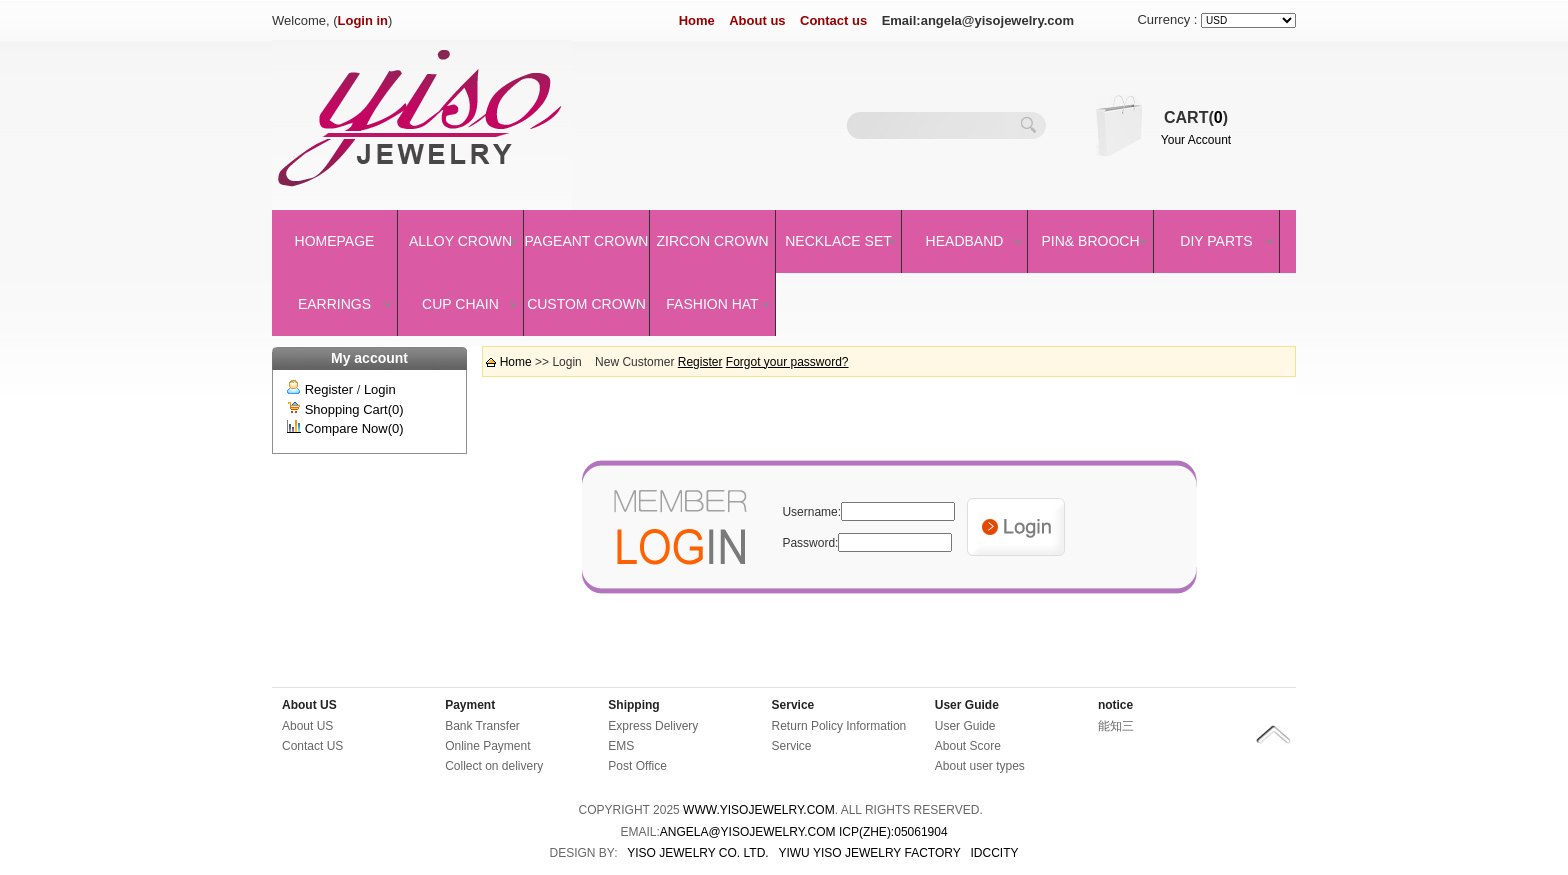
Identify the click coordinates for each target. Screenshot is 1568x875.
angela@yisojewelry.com (748, 832)
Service (793, 705)
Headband (965, 241)
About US (309, 705)
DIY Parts (1216, 241)
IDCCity (995, 853)
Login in (363, 20)
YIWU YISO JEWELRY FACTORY (869, 853)
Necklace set (838, 241)
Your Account (1196, 140)
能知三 (1116, 726)
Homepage (335, 241)
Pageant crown (587, 241)
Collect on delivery (494, 766)
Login (380, 389)
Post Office (637, 766)
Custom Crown (586, 304)
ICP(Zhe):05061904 (893, 832)
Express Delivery (653, 726)
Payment (470, 705)
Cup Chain (460, 304)
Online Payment (487, 746)
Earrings (334, 304)
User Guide (967, 705)
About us (757, 20)
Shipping (633, 705)
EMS (621, 746)
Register (329, 389)
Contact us (833, 20)
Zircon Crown (713, 241)
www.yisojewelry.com (759, 810)
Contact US (312, 746)
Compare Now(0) (354, 428)
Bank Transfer (482, 726)
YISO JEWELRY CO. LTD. (697, 853)
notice (1115, 705)
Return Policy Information (839, 726)
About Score (968, 746)
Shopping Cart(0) (354, 409)
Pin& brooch (1090, 241)
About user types (980, 766)
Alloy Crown (460, 241)
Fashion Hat (712, 304)
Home (697, 20)
